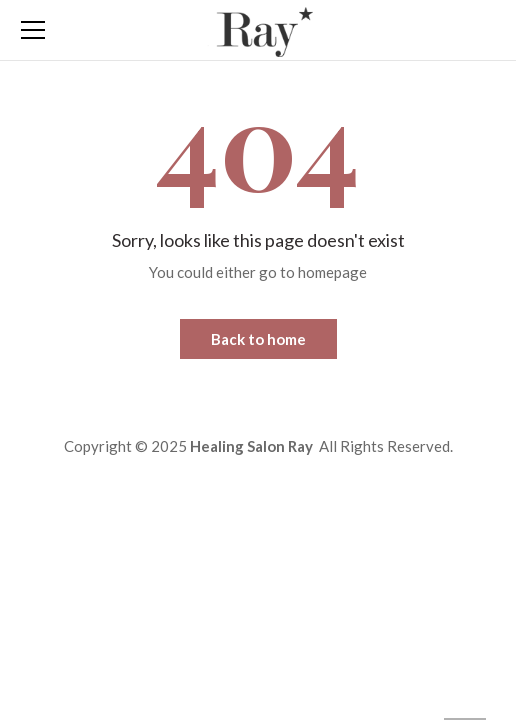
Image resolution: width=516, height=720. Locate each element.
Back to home (258, 339)
